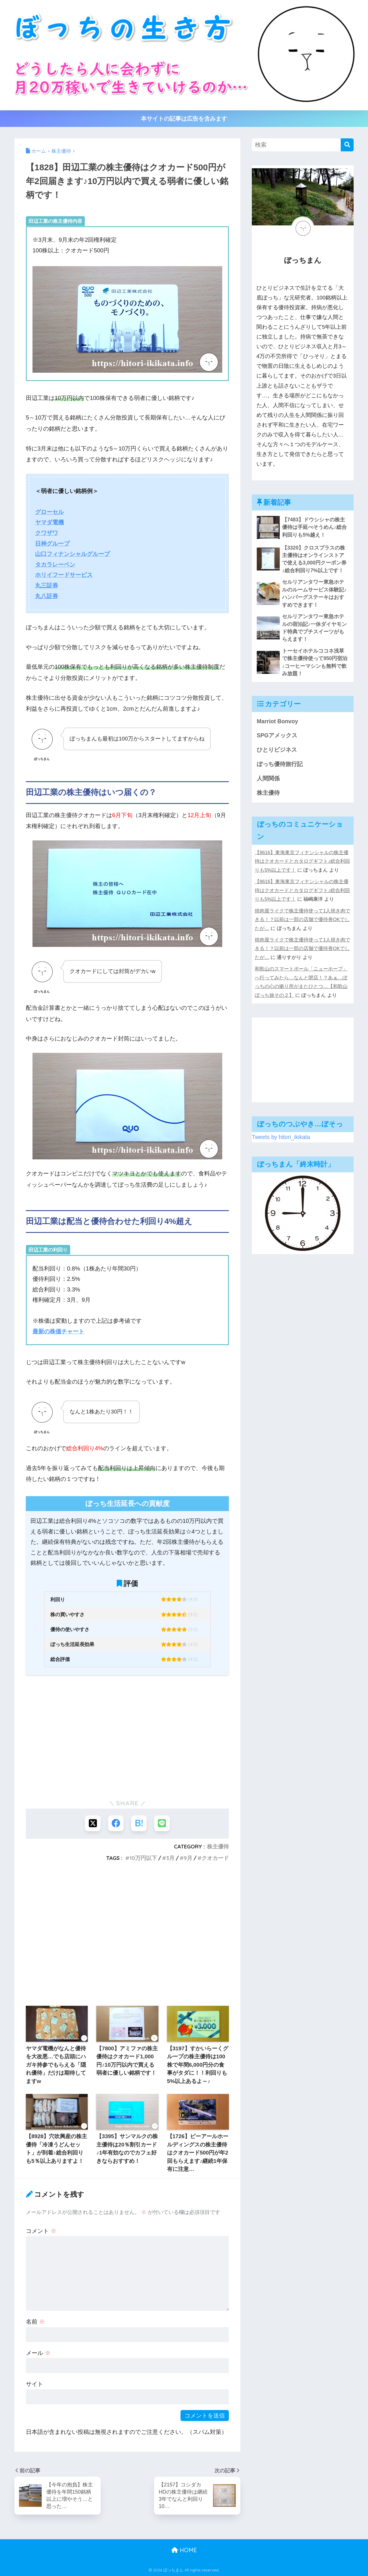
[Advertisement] (127, 1746)
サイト (34, 2384)
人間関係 (268, 778)
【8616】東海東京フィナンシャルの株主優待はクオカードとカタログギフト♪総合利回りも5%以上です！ (302, 861)
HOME (184, 2550)
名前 (35, 2322)
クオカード (215, 1857)
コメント (41, 2231)
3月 (170, 1857)
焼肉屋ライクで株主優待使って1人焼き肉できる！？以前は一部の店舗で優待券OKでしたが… (302, 919)
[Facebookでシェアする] (116, 1823)
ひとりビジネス (277, 750)
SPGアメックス (277, 735)
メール (38, 2353)
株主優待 (218, 1846)
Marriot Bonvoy (277, 721)
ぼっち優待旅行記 (280, 764)
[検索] (347, 144)
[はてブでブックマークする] (139, 1823)
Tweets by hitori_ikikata (281, 1137)
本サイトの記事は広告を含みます (184, 118)
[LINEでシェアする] (162, 1823)
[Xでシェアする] (93, 1823)
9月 (188, 1857)
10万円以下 (143, 1857)
